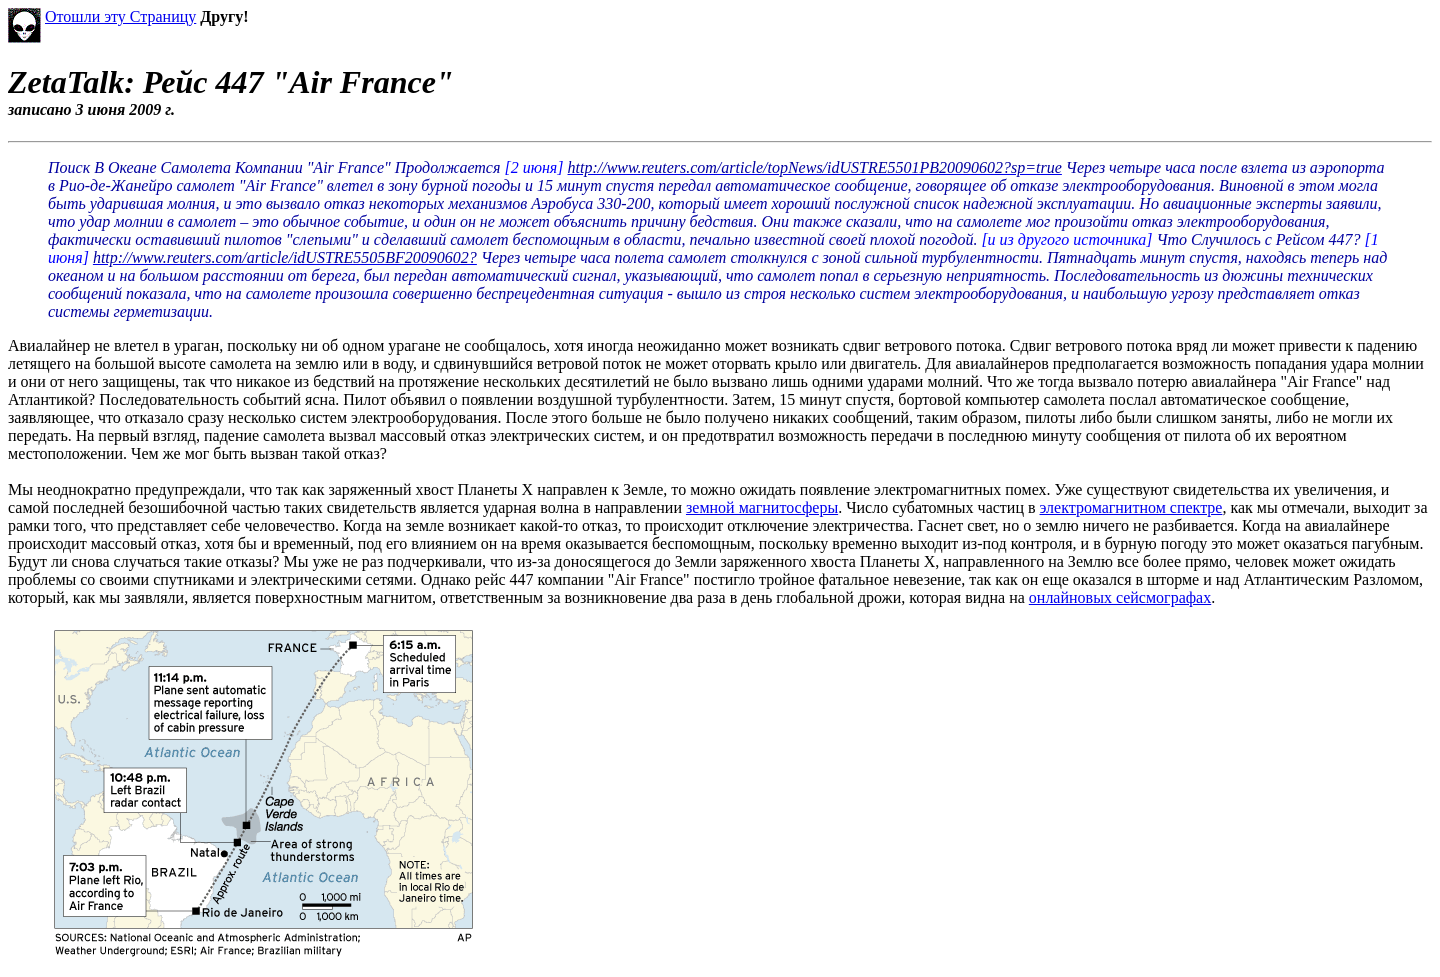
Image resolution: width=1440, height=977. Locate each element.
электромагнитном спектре (1131, 507)
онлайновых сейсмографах (1120, 597)
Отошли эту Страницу (120, 16)
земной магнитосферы (762, 507)
